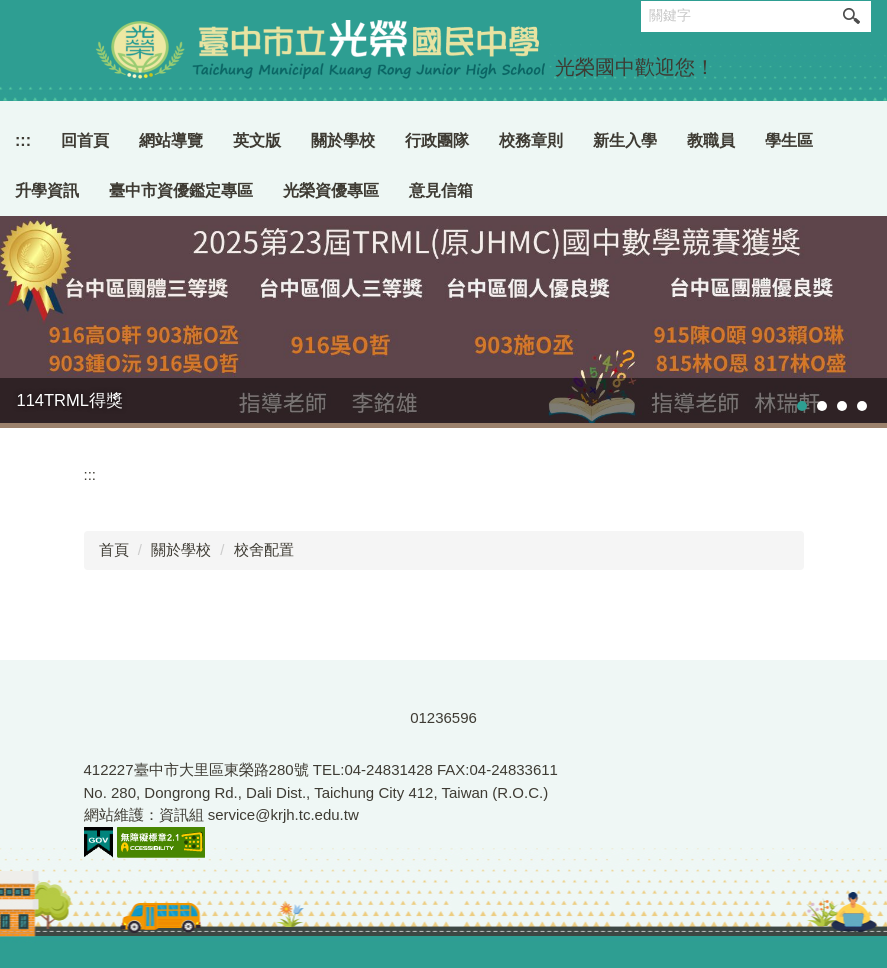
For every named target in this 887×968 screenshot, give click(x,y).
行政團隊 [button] (437, 140)
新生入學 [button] (625, 140)
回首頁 (85, 140)
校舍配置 (264, 549)
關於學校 (181, 549)
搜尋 (851, 16)
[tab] (802, 406)
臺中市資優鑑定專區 (181, 190)
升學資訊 (47, 190)
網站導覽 (171, 140)
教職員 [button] (711, 140)
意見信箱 (441, 190)
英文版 (257, 140)
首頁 (114, 549)
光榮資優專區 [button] (331, 190)
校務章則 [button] (531, 140)
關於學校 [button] (343, 140)
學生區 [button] (789, 140)
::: (23, 140)
